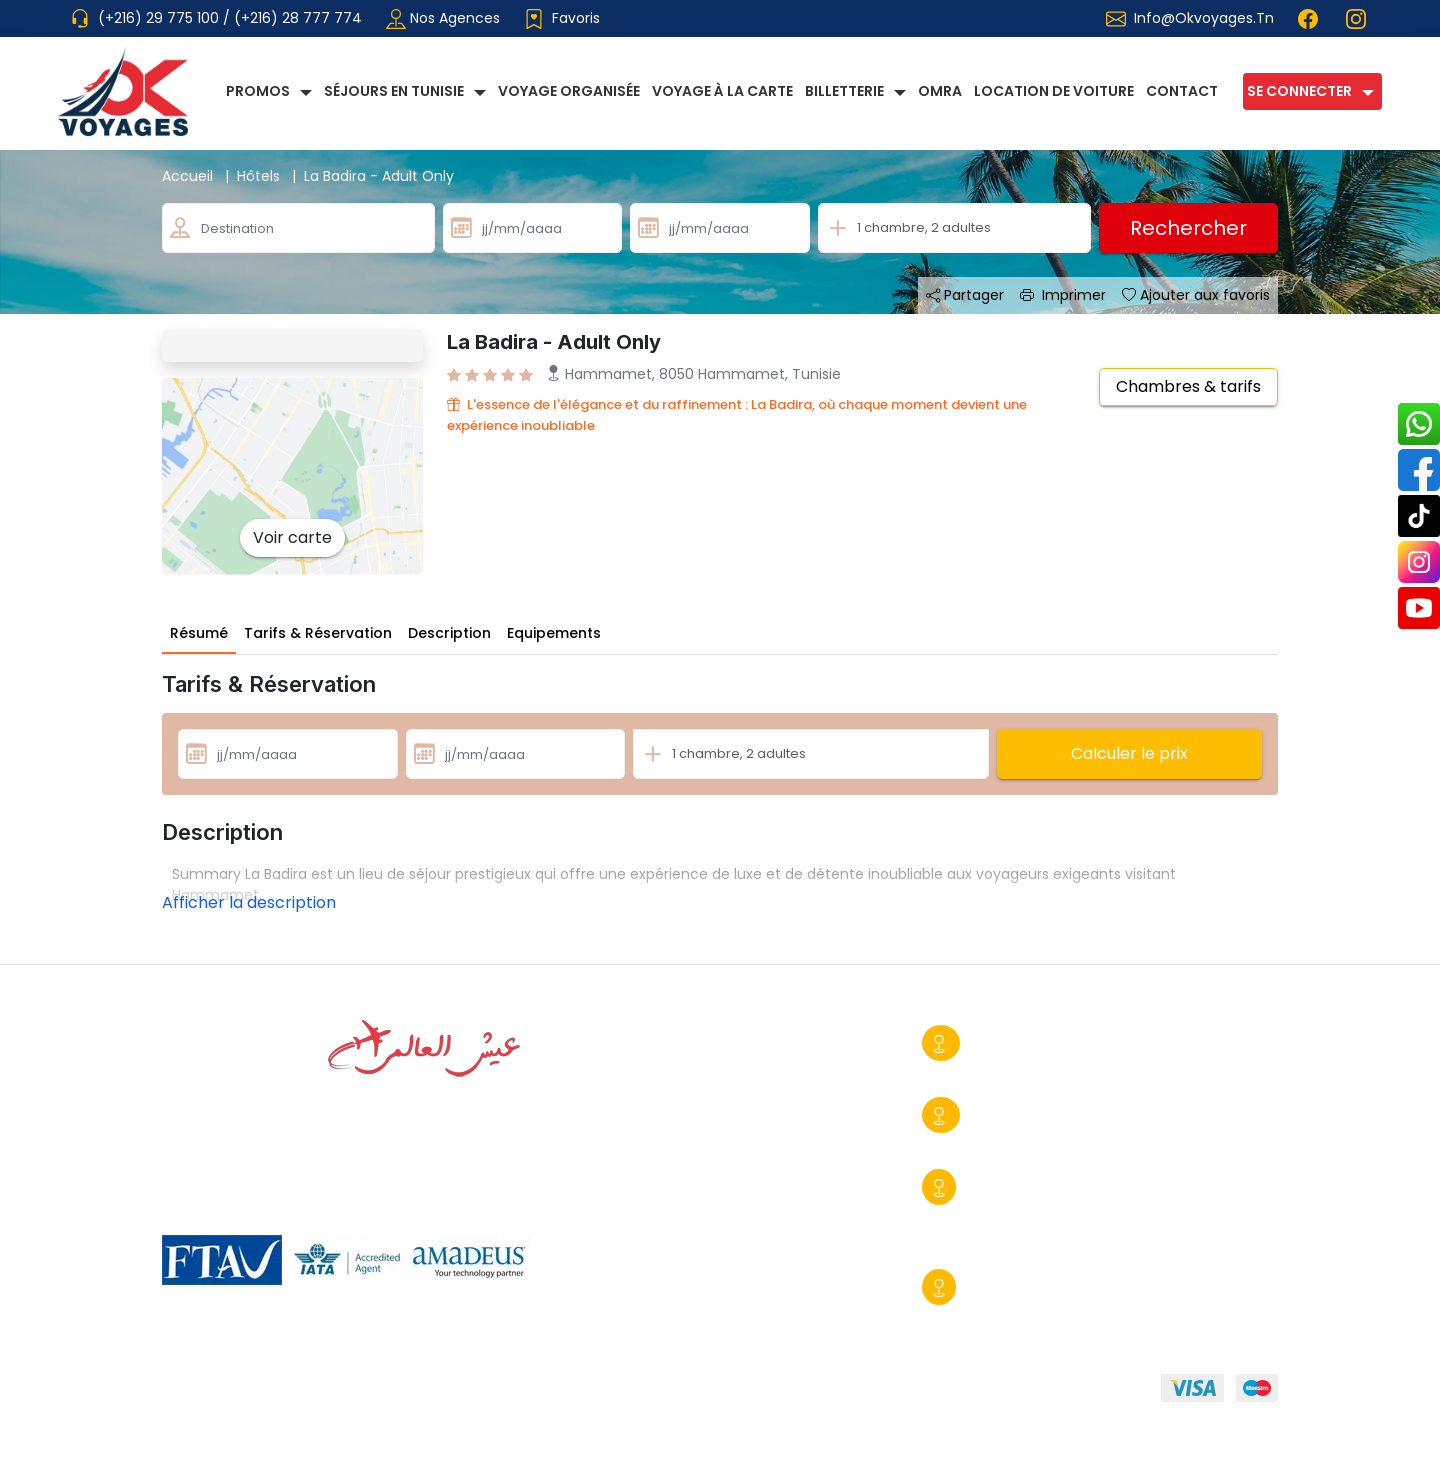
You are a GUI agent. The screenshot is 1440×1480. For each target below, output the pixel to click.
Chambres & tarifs (1188, 386)
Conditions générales (435, 1392)
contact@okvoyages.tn (1176, 1143)
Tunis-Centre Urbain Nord (1062, 1115)
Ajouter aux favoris (1196, 295)
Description (449, 633)
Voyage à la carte (722, 91)
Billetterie (844, 91)
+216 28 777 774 (999, 1071)
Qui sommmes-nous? (239, 1392)
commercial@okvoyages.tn (1018, 1243)
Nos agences (443, 18)
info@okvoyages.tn (1204, 18)
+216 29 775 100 (995, 1215)
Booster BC (1237, 1450)
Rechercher (1188, 228)
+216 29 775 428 (998, 1143)
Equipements (554, 633)
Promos (258, 91)
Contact (1182, 91)
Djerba (992, 1287)
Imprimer (1063, 295)
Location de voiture (1054, 91)
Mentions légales (611, 1392)
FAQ (728, 1392)
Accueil (199, 176)
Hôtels (270, 176)
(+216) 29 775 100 (160, 18)
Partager (965, 295)
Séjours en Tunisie (394, 91)
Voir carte (292, 537)
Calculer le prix (1129, 753)
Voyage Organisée (569, 91)
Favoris (562, 18)
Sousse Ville (1011, 1043)
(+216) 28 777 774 (298, 18)
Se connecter (1299, 91)
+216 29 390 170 (993, 1315)
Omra (940, 91)
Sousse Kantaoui (1029, 1187)
